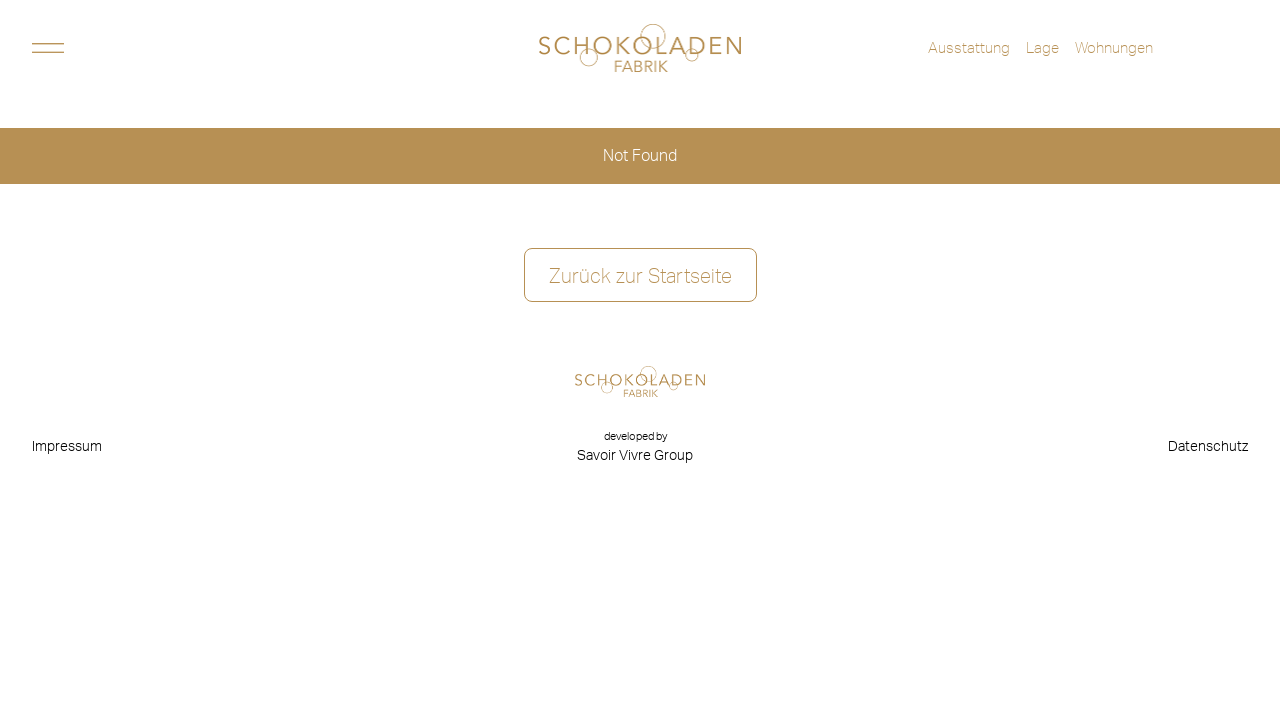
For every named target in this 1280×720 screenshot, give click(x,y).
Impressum (67, 447)
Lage (1042, 47)
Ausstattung (969, 47)
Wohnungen (1114, 47)
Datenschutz (1208, 447)
